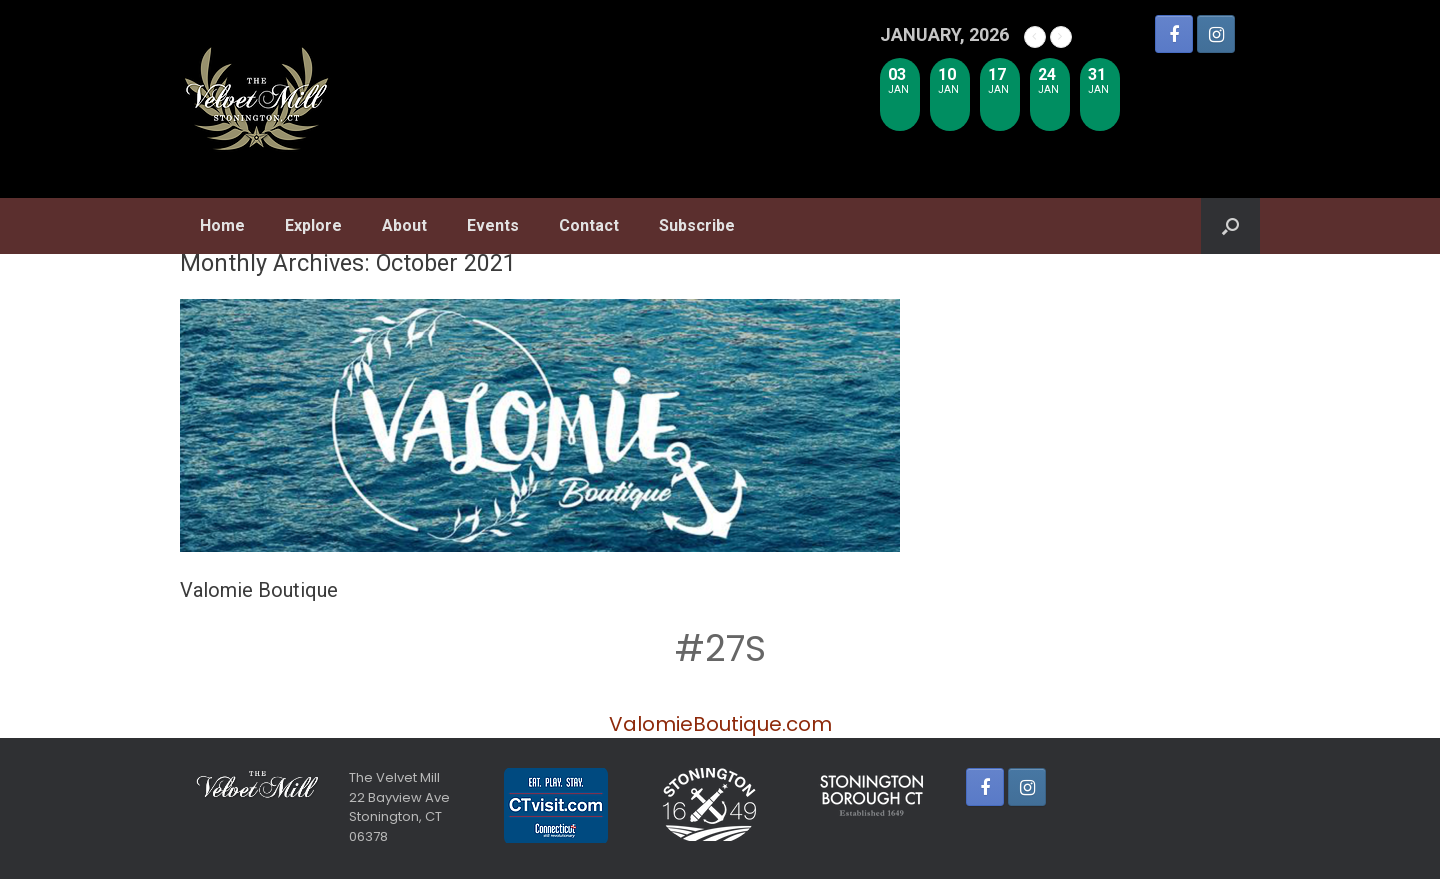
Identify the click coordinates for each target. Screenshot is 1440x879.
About (404, 225)
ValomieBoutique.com (720, 724)
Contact (589, 225)
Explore (313, 225)
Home (222, 225)
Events (493, 225)
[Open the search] (1230, 226)
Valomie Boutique (259, 590)
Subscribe (697, 225)
